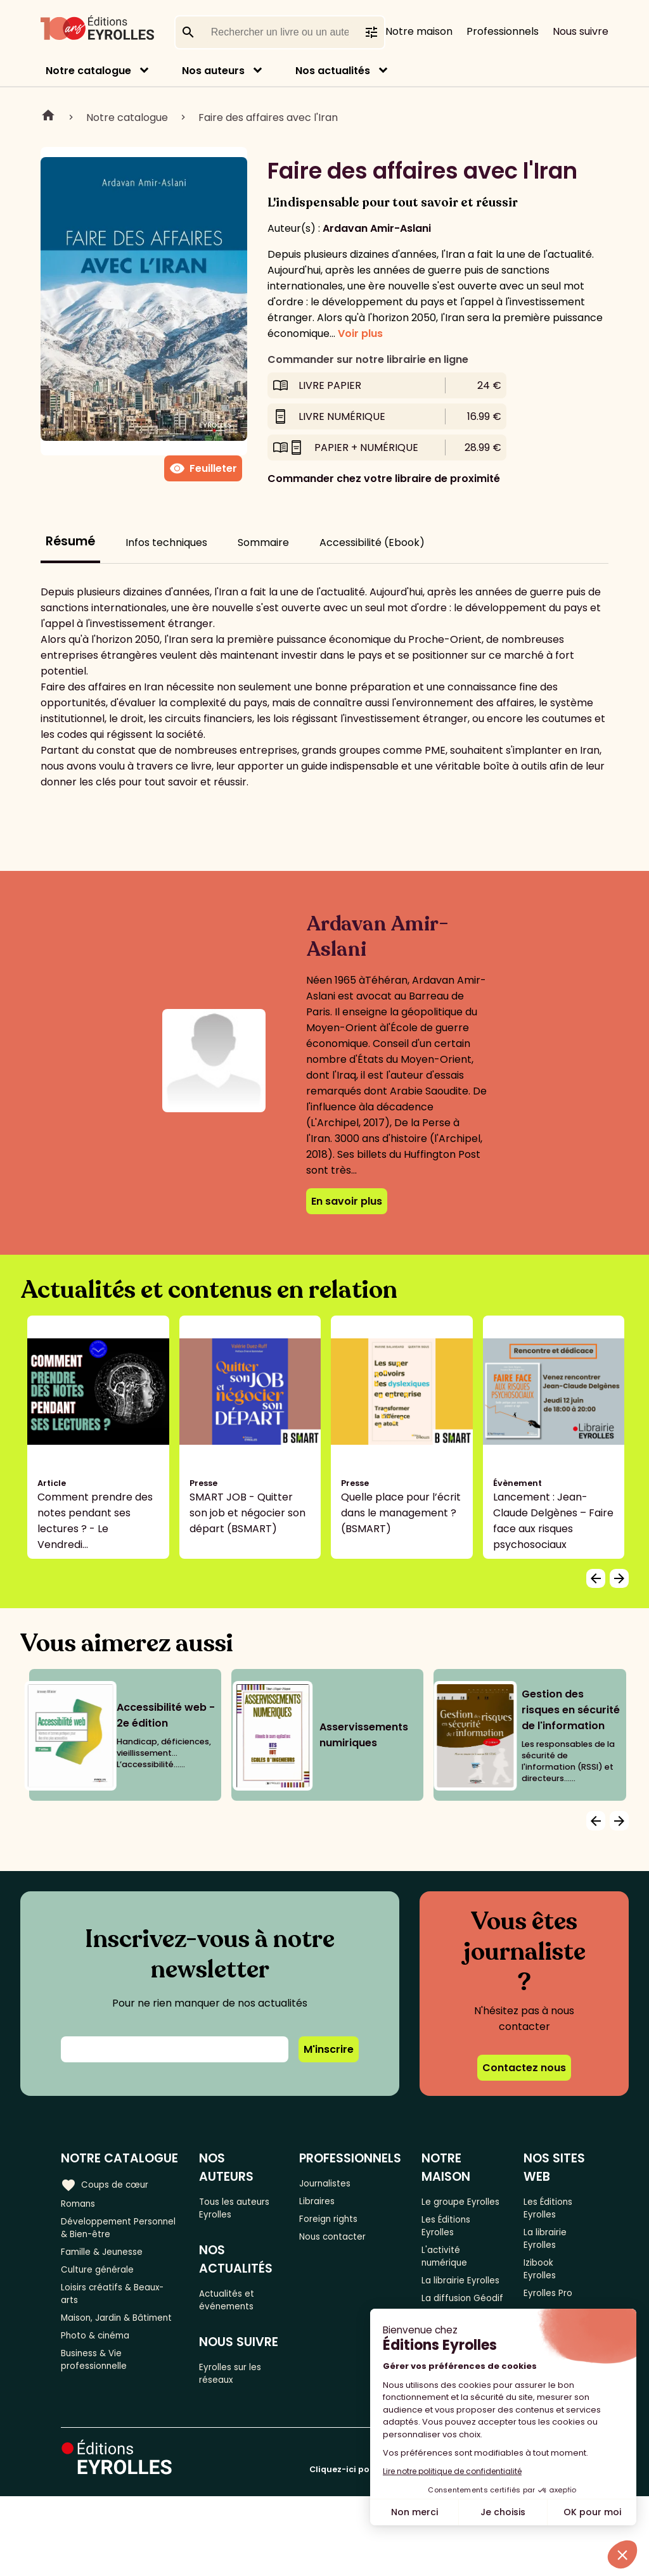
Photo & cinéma (101, 2377)
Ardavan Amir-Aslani (377, 228)
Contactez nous (524, 2067)
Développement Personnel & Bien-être (116, 2233)
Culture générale (103, 2282)
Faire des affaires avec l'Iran (268, 117)
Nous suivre (580, 31)
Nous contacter (343, 2245)
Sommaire (263, 542)
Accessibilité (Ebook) (372, 542)
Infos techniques (166, 542)
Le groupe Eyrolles (450, 2209)
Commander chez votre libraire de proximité (383, 478)
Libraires (324, 2204)
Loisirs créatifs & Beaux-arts (120, 2311)
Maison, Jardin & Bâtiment (101, 2348)
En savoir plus (346, 1201)
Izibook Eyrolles (546, 2301)
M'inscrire (329, 2049)
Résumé (70, 541)
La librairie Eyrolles (552, 2264)
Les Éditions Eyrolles (454, 2246)
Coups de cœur (109, 2182)
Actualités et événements (234, 2308)
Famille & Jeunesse (108, 2261)
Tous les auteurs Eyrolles (242, 2209)
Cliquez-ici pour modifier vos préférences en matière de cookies (448, 2549)
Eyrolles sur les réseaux (239, 2388)
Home (48, 117)
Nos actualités (332, 70)
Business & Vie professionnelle (99, 2405)
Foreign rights (338, 2225)
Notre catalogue (88, 70)
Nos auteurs (213, 70)
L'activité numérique (452, 2283)
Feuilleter (203, 468)
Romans (81, 2204)
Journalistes (334, 2183)
